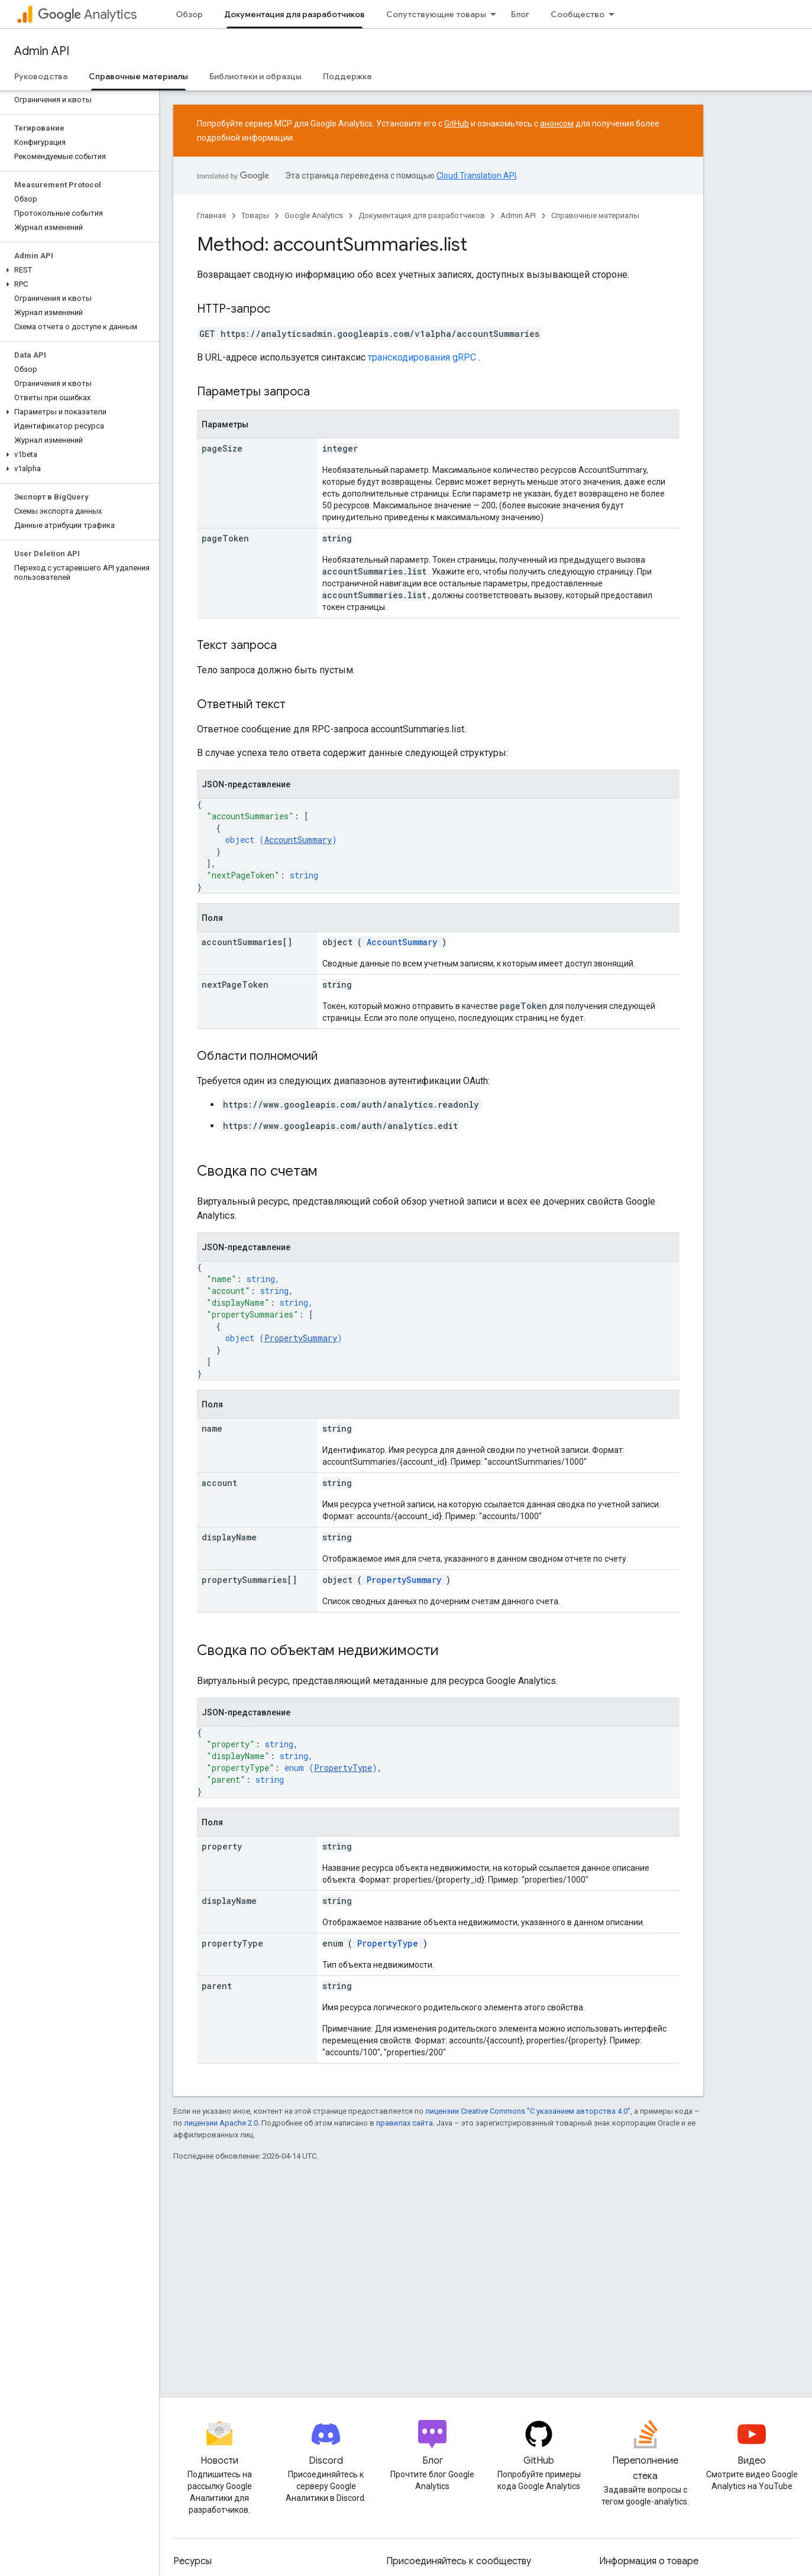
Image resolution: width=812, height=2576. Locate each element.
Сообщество (577, 14)
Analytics (87, 14)
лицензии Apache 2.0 (221, 2122)
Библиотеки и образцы (255, 76)
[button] (77, 270)
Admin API (41, 51)
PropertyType (343, 1767)
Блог (520, 14)
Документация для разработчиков (421, 215)
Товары (255, 215)
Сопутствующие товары (436, 14)
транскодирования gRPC (422, 357)
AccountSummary (298, 839)
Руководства (40, 76)
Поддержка (347, 76)
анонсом (557, 123)
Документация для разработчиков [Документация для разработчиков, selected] (294, 14)
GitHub (456, 123)
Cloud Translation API (476, 175)
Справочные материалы (595, 215)
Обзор (189, 14)
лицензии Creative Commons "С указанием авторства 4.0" (527, 2111)
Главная (211, 215)
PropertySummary (300, 1338)
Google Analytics (313, 215)
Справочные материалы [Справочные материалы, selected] (138, 76)
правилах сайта (404, 2122)
